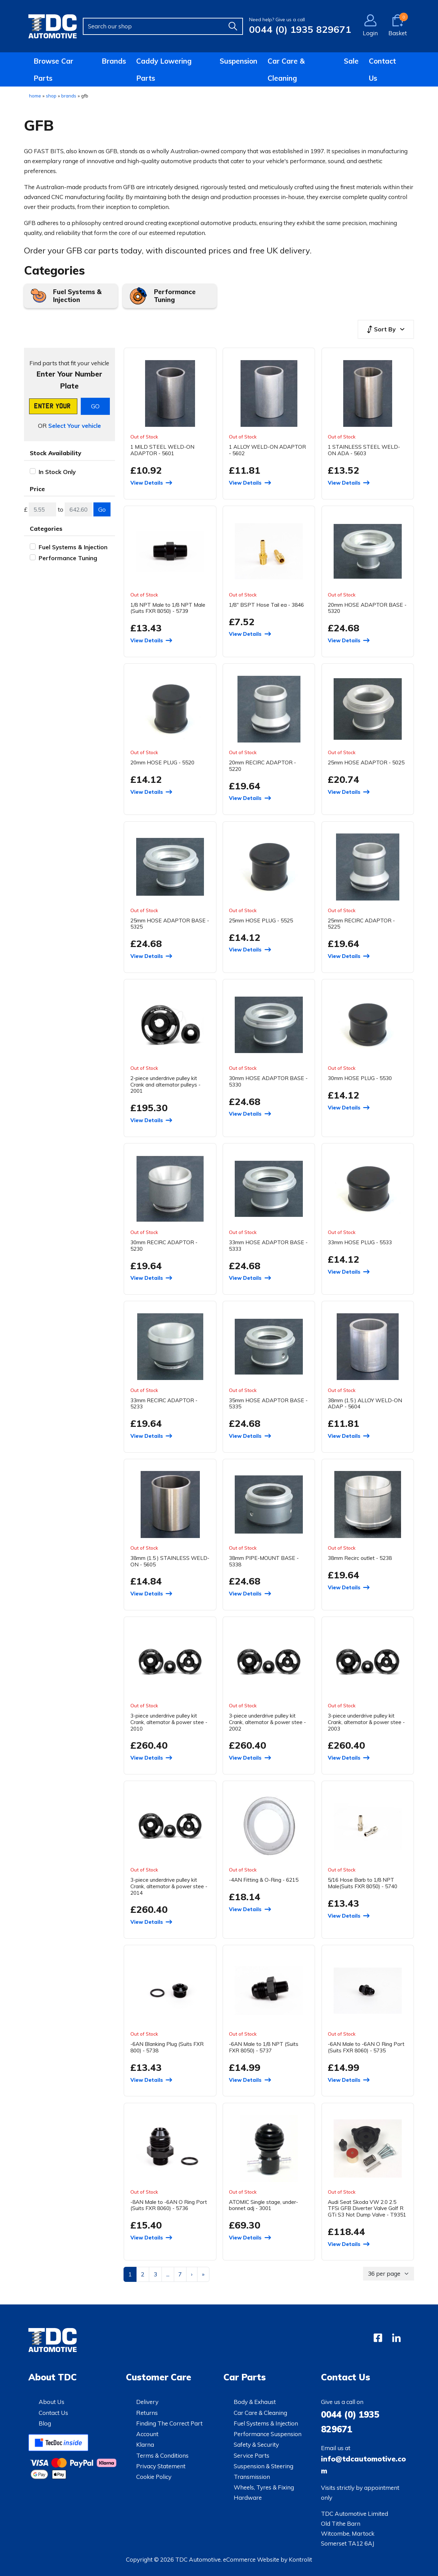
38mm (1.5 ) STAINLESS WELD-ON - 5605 (169, 1561)
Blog (45, 2423)
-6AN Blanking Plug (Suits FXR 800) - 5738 (167, 2047)
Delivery (147, 2401)
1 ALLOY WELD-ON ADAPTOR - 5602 (267, 450)
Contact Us (382, 69)
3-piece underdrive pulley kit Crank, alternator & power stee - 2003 (366, 1722)
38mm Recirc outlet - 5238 (360, 1557)
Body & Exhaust (255, 2401)
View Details (146, 482)
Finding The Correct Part (169, 2423)
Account (147, 2433)
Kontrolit (300, 2559)
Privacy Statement (160, 2466)
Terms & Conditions (162, 2455)
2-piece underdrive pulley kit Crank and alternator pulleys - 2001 (165, 1084)
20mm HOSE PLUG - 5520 (162, 762)
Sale (351, 60)
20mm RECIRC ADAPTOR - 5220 (262, 765)
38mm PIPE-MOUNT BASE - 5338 (264, 1561)
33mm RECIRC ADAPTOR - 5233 (163, 1403)
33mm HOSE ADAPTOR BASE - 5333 (268, 1245)
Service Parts (251, 2455)
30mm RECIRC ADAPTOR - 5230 (163, 1245)
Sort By (381, 329)
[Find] (232, 26)
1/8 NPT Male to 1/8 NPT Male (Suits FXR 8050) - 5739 (167, 608)
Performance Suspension (267, 2433)
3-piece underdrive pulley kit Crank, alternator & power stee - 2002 (267, 1722)
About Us (51, 2401)
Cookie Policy (153, 2476)
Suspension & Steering (263, 2466)
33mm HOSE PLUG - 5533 (360, 1242)
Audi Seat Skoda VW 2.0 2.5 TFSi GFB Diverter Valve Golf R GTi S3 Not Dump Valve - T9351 (367, 2208)
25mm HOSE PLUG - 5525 (261, 920)
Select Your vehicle (74, 425)
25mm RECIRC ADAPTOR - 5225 (361, 923)
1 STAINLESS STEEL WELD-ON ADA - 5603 (364, 450)
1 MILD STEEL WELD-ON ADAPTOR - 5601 (162, 450)
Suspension (238, 60)
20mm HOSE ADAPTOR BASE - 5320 (367, 608)
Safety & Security (256, 2444)
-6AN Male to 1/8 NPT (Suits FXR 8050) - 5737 (263, 2047)
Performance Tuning (175, 296)
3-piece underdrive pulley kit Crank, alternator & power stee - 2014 (168, 1886)
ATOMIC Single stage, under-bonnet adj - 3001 (263, 2205)
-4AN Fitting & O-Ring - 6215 (263, 1879)
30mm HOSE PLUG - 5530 (360, 1078)
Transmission (252, 2476)
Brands (114, 60)
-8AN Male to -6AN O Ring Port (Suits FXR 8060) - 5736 (168, 2205)
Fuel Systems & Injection (77, 296)
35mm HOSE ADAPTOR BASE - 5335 (268, 1403)
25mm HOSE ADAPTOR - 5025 (366, 762)
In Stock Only (57, 471)
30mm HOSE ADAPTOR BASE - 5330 (268, 1081)
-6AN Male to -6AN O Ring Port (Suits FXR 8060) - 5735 (366, 2047)
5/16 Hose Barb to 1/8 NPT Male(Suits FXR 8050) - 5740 (362, 1883)
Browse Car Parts (53, 69)
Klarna (145, 2444)
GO (95, 406)
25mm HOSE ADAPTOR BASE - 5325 (169, 923)
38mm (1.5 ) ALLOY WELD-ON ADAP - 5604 (365, 1403)
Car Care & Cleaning (286, 69)
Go (102, 509)
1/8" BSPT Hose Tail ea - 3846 (266, 604)
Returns (147, 2412)
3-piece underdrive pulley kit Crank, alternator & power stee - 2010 (168, 1722)
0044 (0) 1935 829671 (300, 29)
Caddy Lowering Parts (164, 69)
